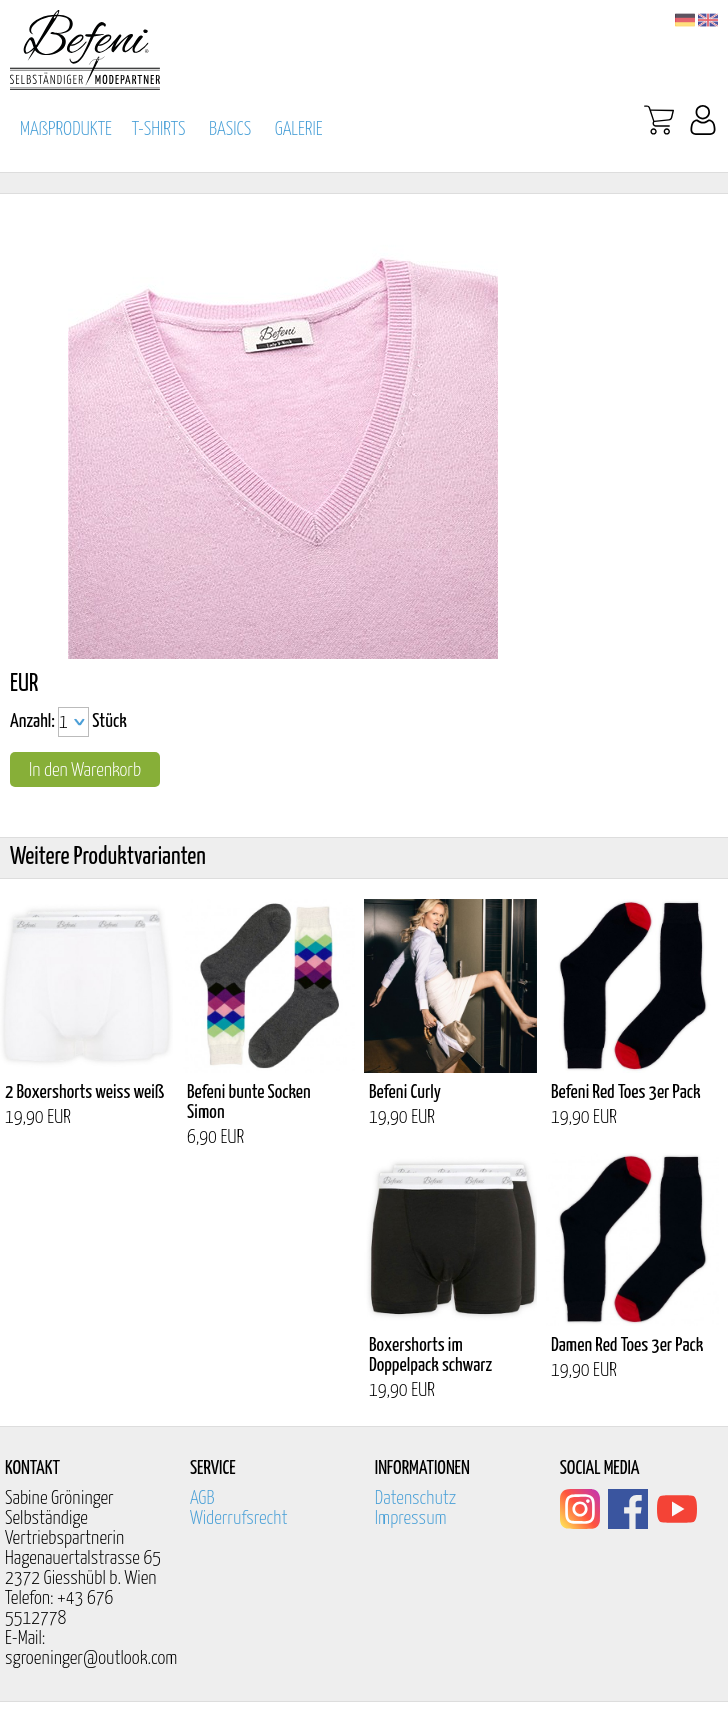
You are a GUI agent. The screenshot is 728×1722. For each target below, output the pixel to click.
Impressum (411, 1518)
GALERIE (299, 129)
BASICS (230, 129)
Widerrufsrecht (239, 1518)
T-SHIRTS (159, 129)
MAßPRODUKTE (66, 129)
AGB (202, 1498)
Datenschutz (416, 1498)
